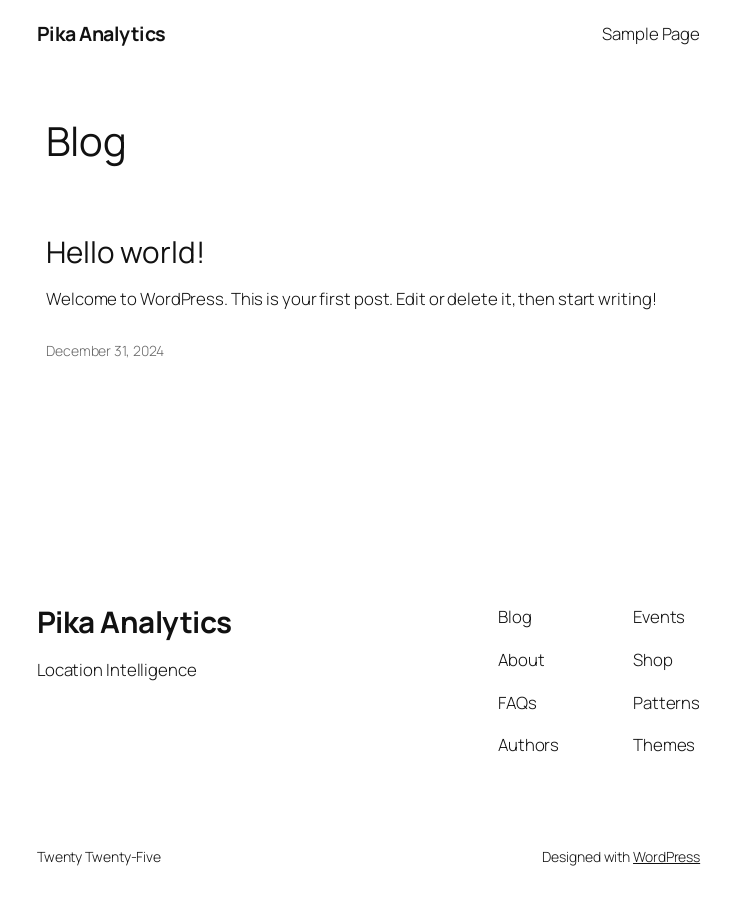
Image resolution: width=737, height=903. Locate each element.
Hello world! (125, 251)
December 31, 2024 (105, 350)
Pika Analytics (101, 33)
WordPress (666, 856)
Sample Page (651, 33)
